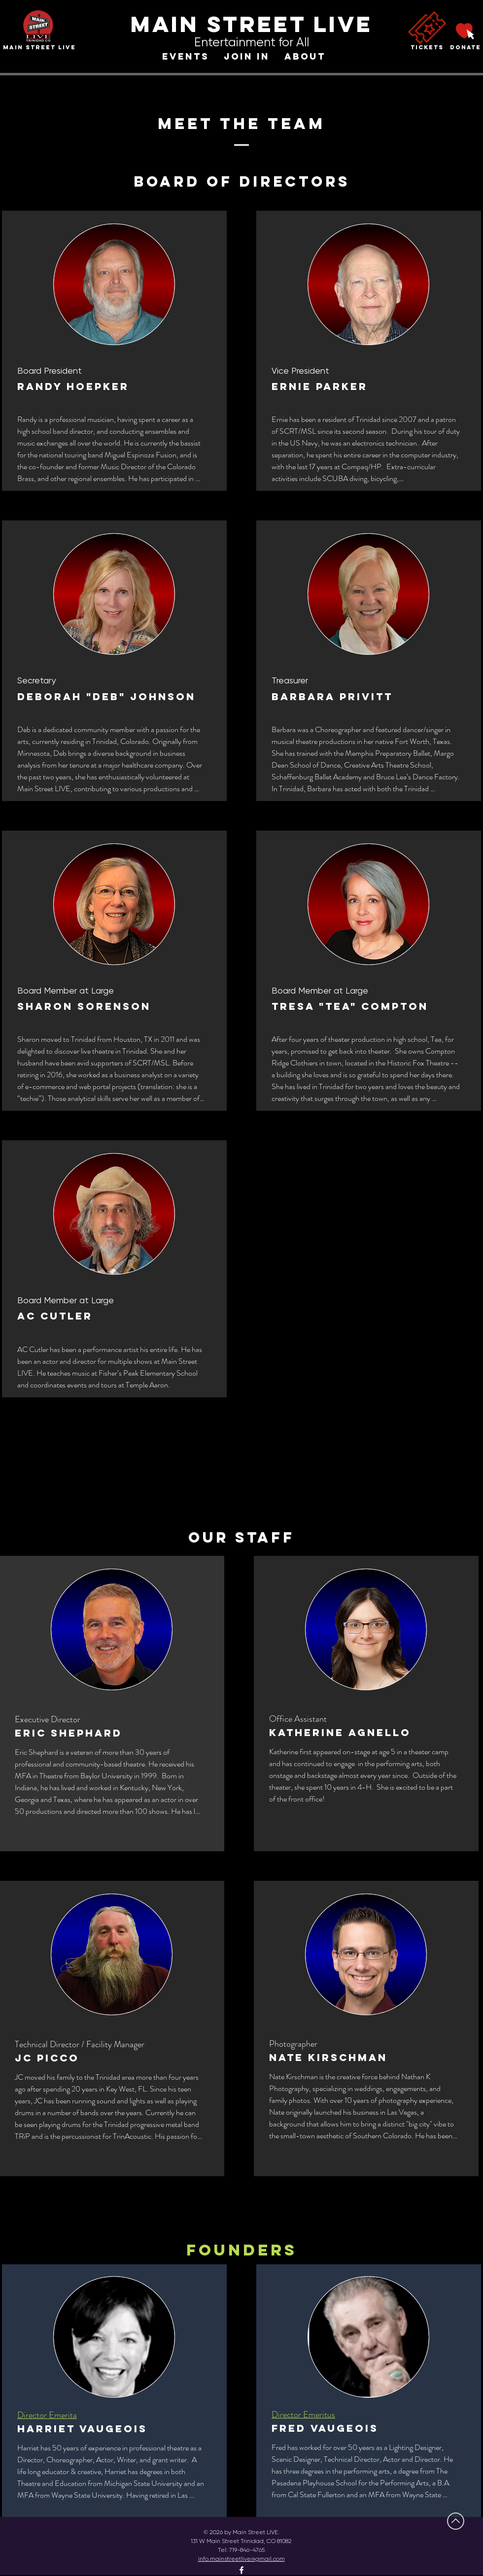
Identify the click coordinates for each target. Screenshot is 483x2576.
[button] (185, 56)
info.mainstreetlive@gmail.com (241, 2558)
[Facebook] (241, 2570)
